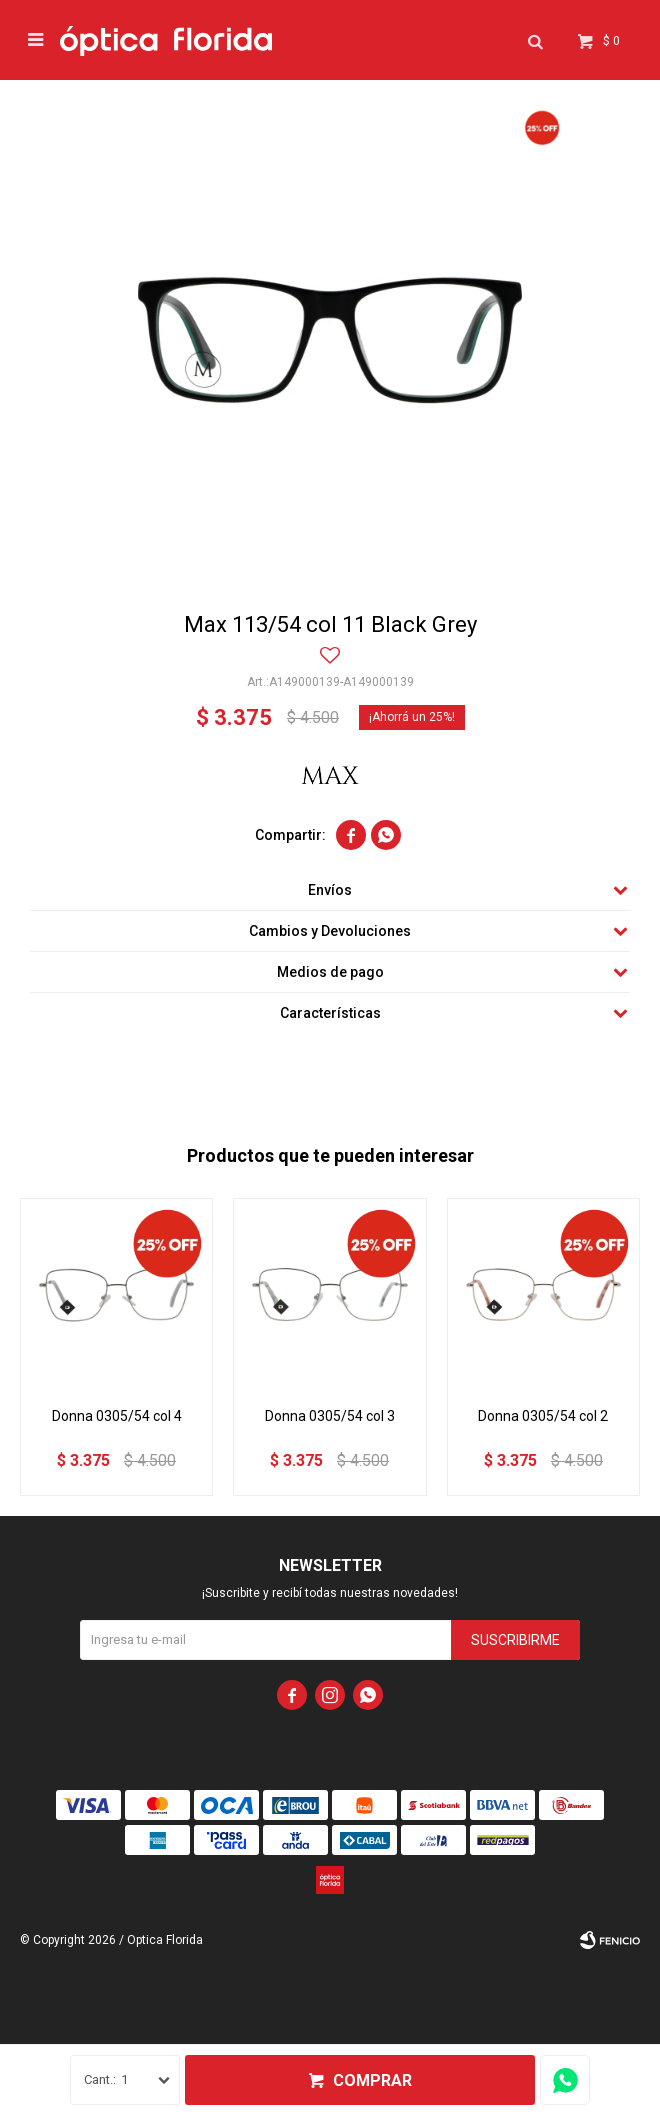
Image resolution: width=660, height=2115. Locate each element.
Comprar (372, 2080)
